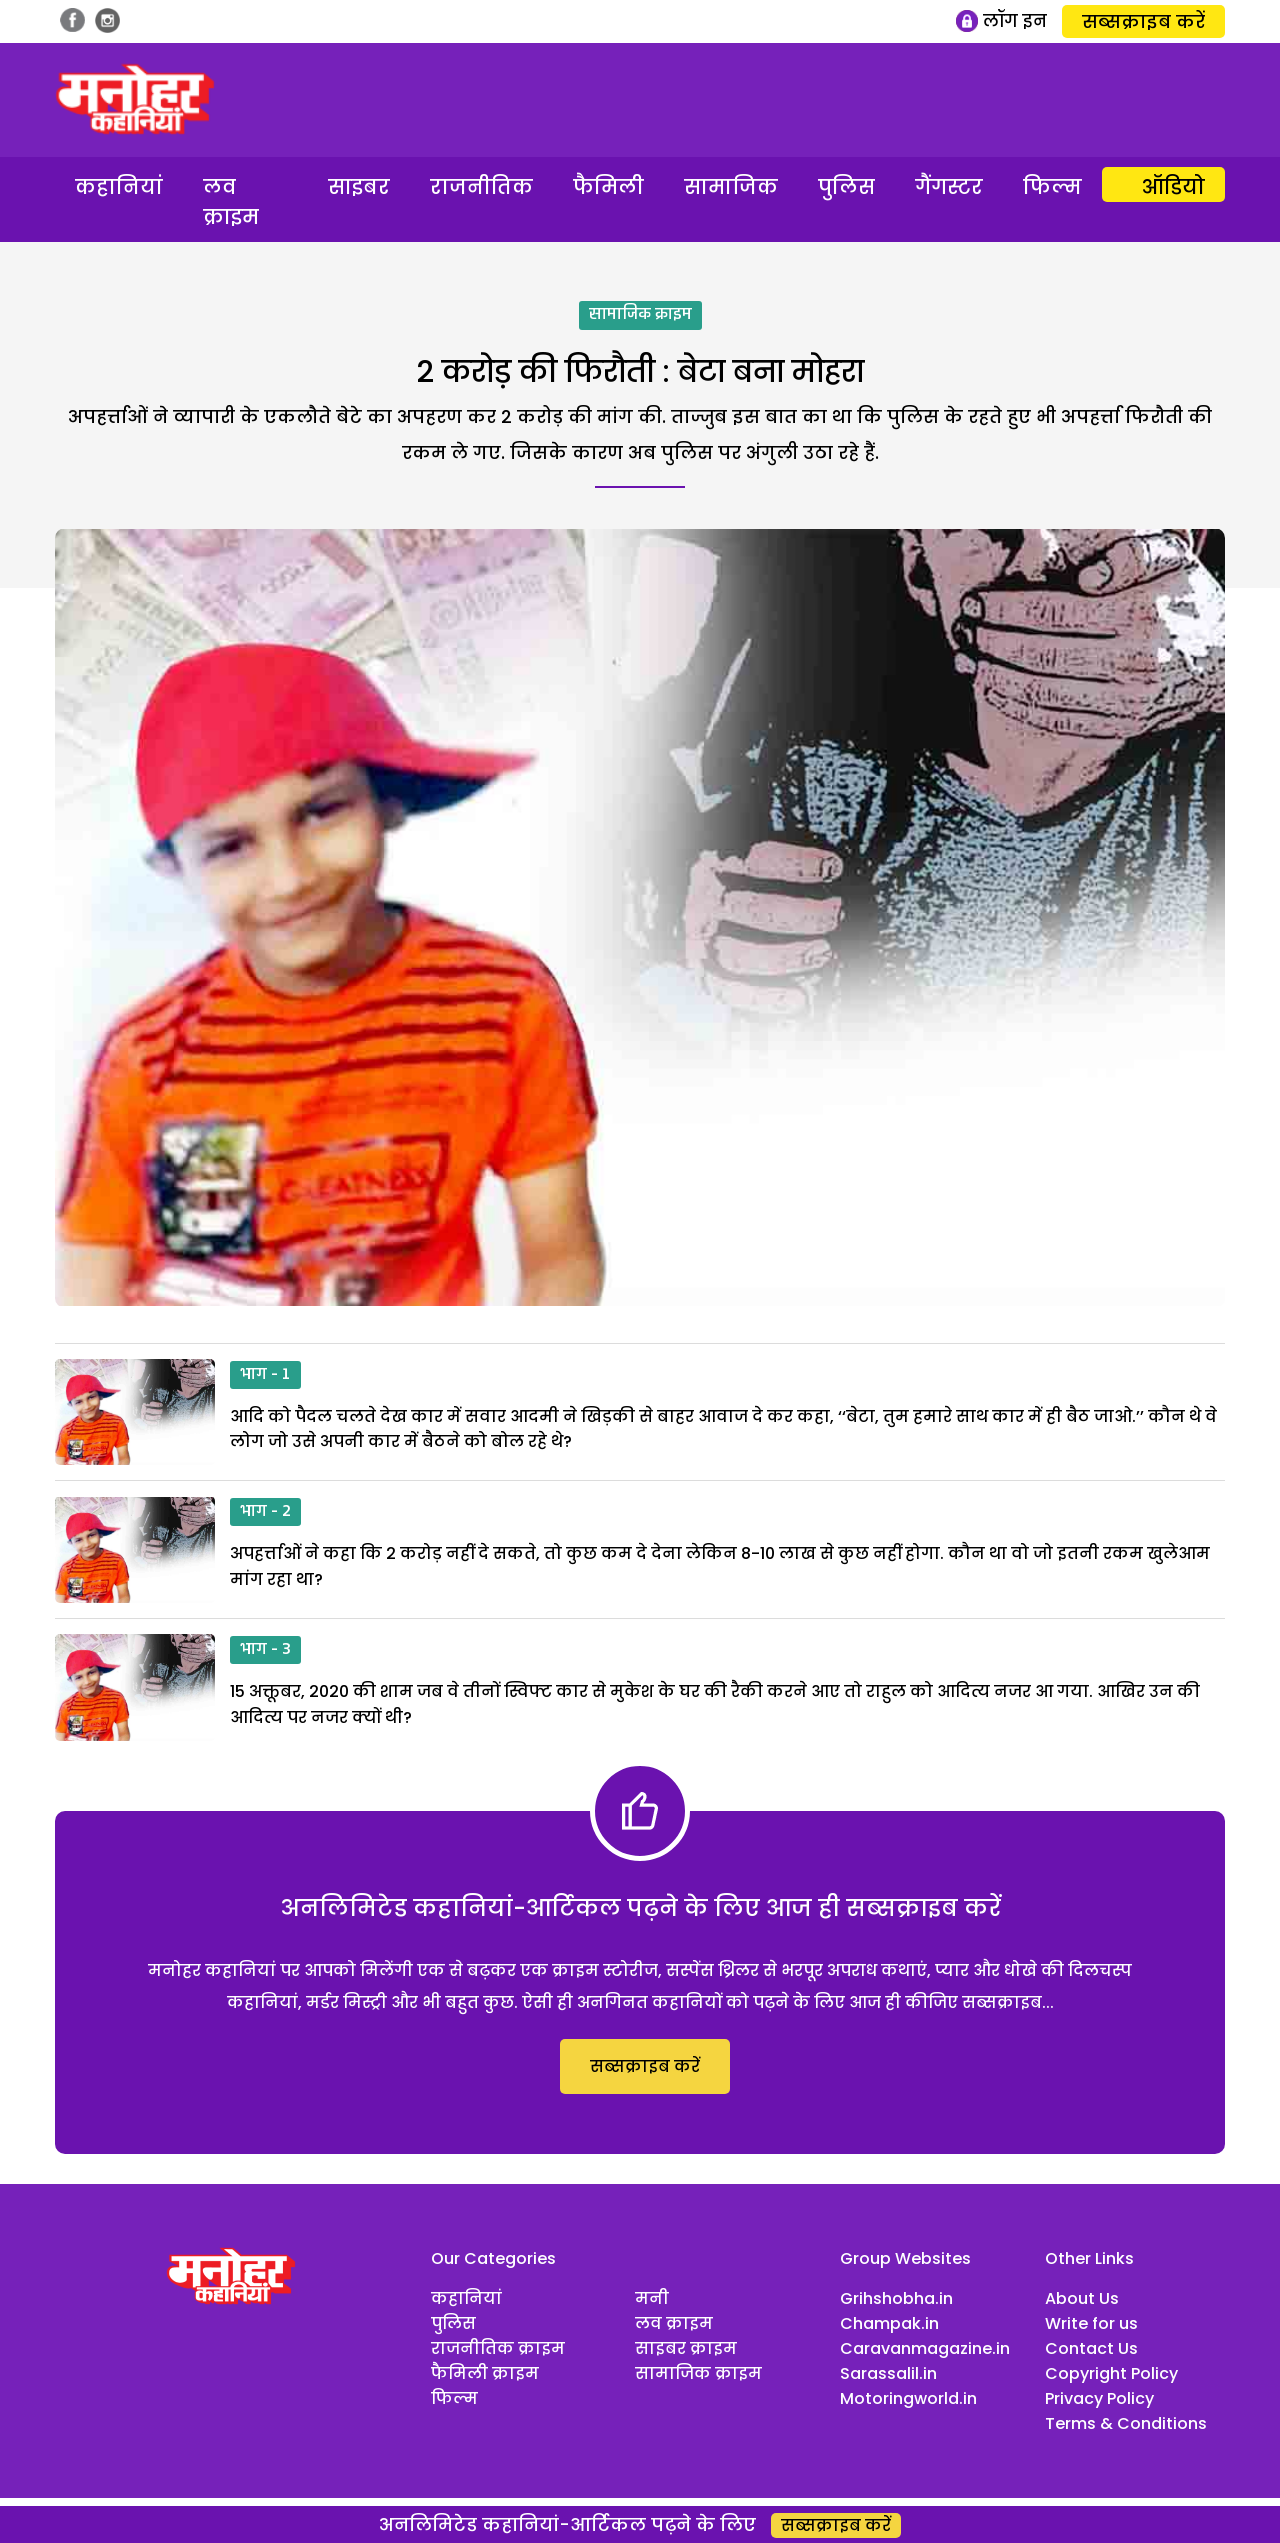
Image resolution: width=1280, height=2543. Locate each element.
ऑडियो (1173, 187)
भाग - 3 (265, 1650)
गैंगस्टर (949, 187)
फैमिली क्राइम (485, 2373)
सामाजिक (731, 187)
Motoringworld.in (908, 2398)
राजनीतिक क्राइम (498, 2348)
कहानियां (119, 187)
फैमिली (608, 187)
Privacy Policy (1099, 2398)
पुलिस (846, 187)
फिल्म (1052, 187)
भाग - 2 (265, 1512)
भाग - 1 (265, 1375)
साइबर (359, 187)
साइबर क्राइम (686, 2348)
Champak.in (889, 2323)
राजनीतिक (481, 187)
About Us (1082, 2298)
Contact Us (1091, 2348)
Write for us (1091, 2323)
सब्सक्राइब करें (1143, 21)
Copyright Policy (1111, 2373)
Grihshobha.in (896, 2298)
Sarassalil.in (888, 2373)
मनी (652, 2298)
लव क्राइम (231, 202)
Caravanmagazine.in (925, 2348)
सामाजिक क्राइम (640, 315)
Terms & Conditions (1126, 2423)
